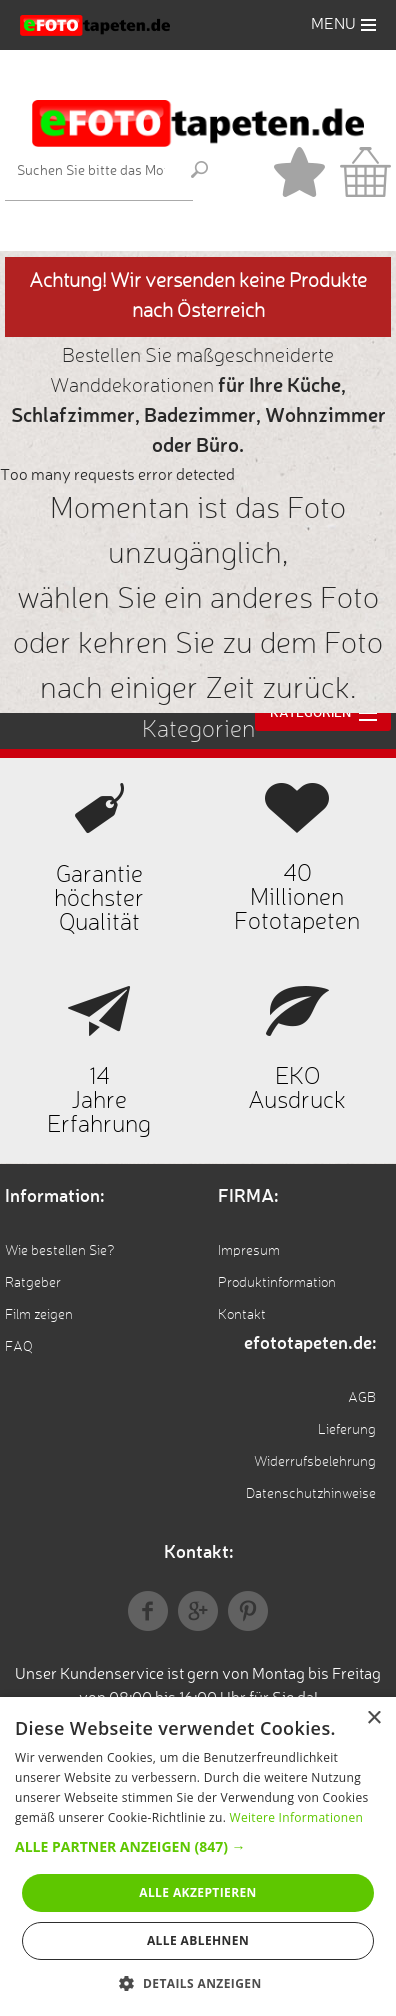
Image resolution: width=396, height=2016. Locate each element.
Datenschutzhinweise (311, 1494)
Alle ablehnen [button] (198, 1940)
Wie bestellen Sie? (60, 1251)
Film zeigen (39, 1315)
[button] (198, 1846)
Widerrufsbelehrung (315, 1462)
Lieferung (347, 1430)
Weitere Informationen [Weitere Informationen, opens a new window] (297, 1817)
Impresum (249, 1251)
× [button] (373, 1718)
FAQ (19, 1347)
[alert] (198, 1856)
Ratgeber (33, 1283)
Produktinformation (277, 1283)
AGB (362, 1398)
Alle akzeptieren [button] (198, 1892)
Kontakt (242, 1315)
